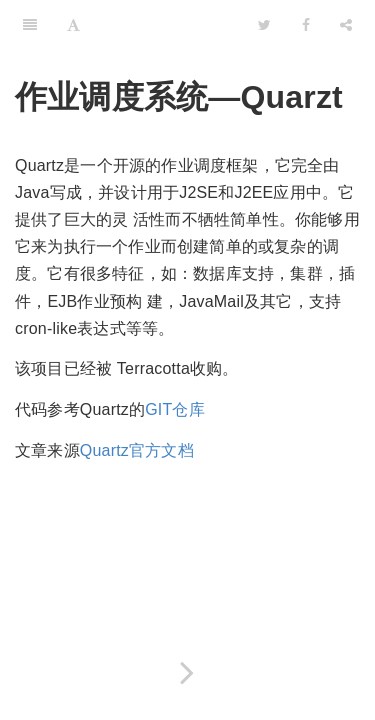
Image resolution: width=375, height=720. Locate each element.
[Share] (346, 25)
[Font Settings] (73, 25)
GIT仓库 (175, 409)
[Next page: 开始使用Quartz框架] (187, 672)
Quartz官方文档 (137, 450)
